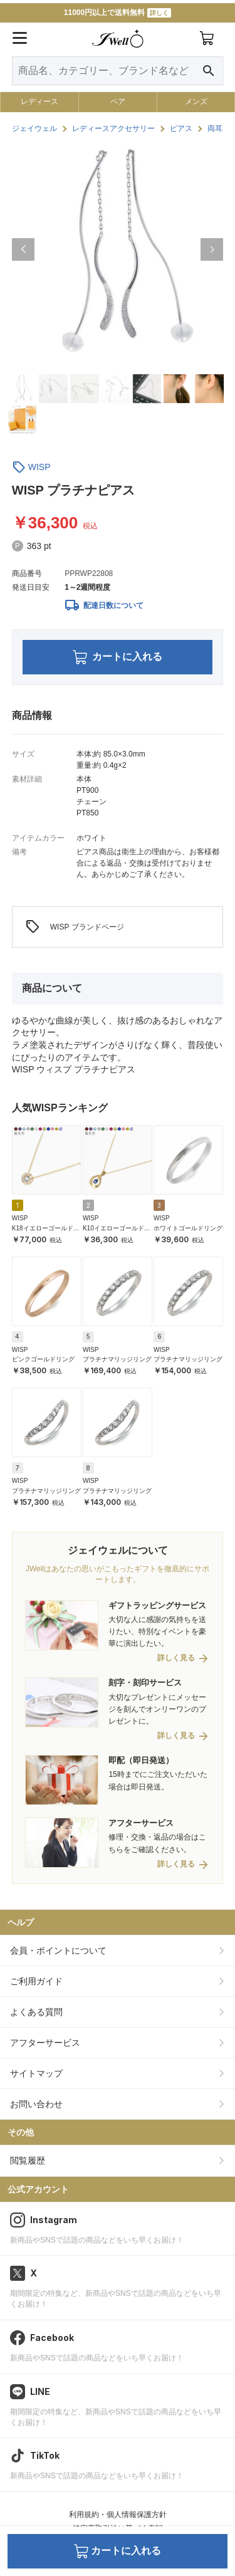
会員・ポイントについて (58, 1950)
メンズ (196, 101)
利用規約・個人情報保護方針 (118, 2514)
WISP (39, 467)
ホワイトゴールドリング (188, 1228)
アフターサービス (45, 2043)
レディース (39, 101)
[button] (23, 249)
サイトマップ (36, 2073)
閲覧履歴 (27, 2160)
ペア (117, 101)
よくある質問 (36, 2012)
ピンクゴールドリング (43, 1359)
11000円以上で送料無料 (117, 13)
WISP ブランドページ (74, 927)
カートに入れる (117, 657)
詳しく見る (176, 1658)
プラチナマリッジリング (117, 1359)
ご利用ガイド (36, 1981)
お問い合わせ (36, 2104)
